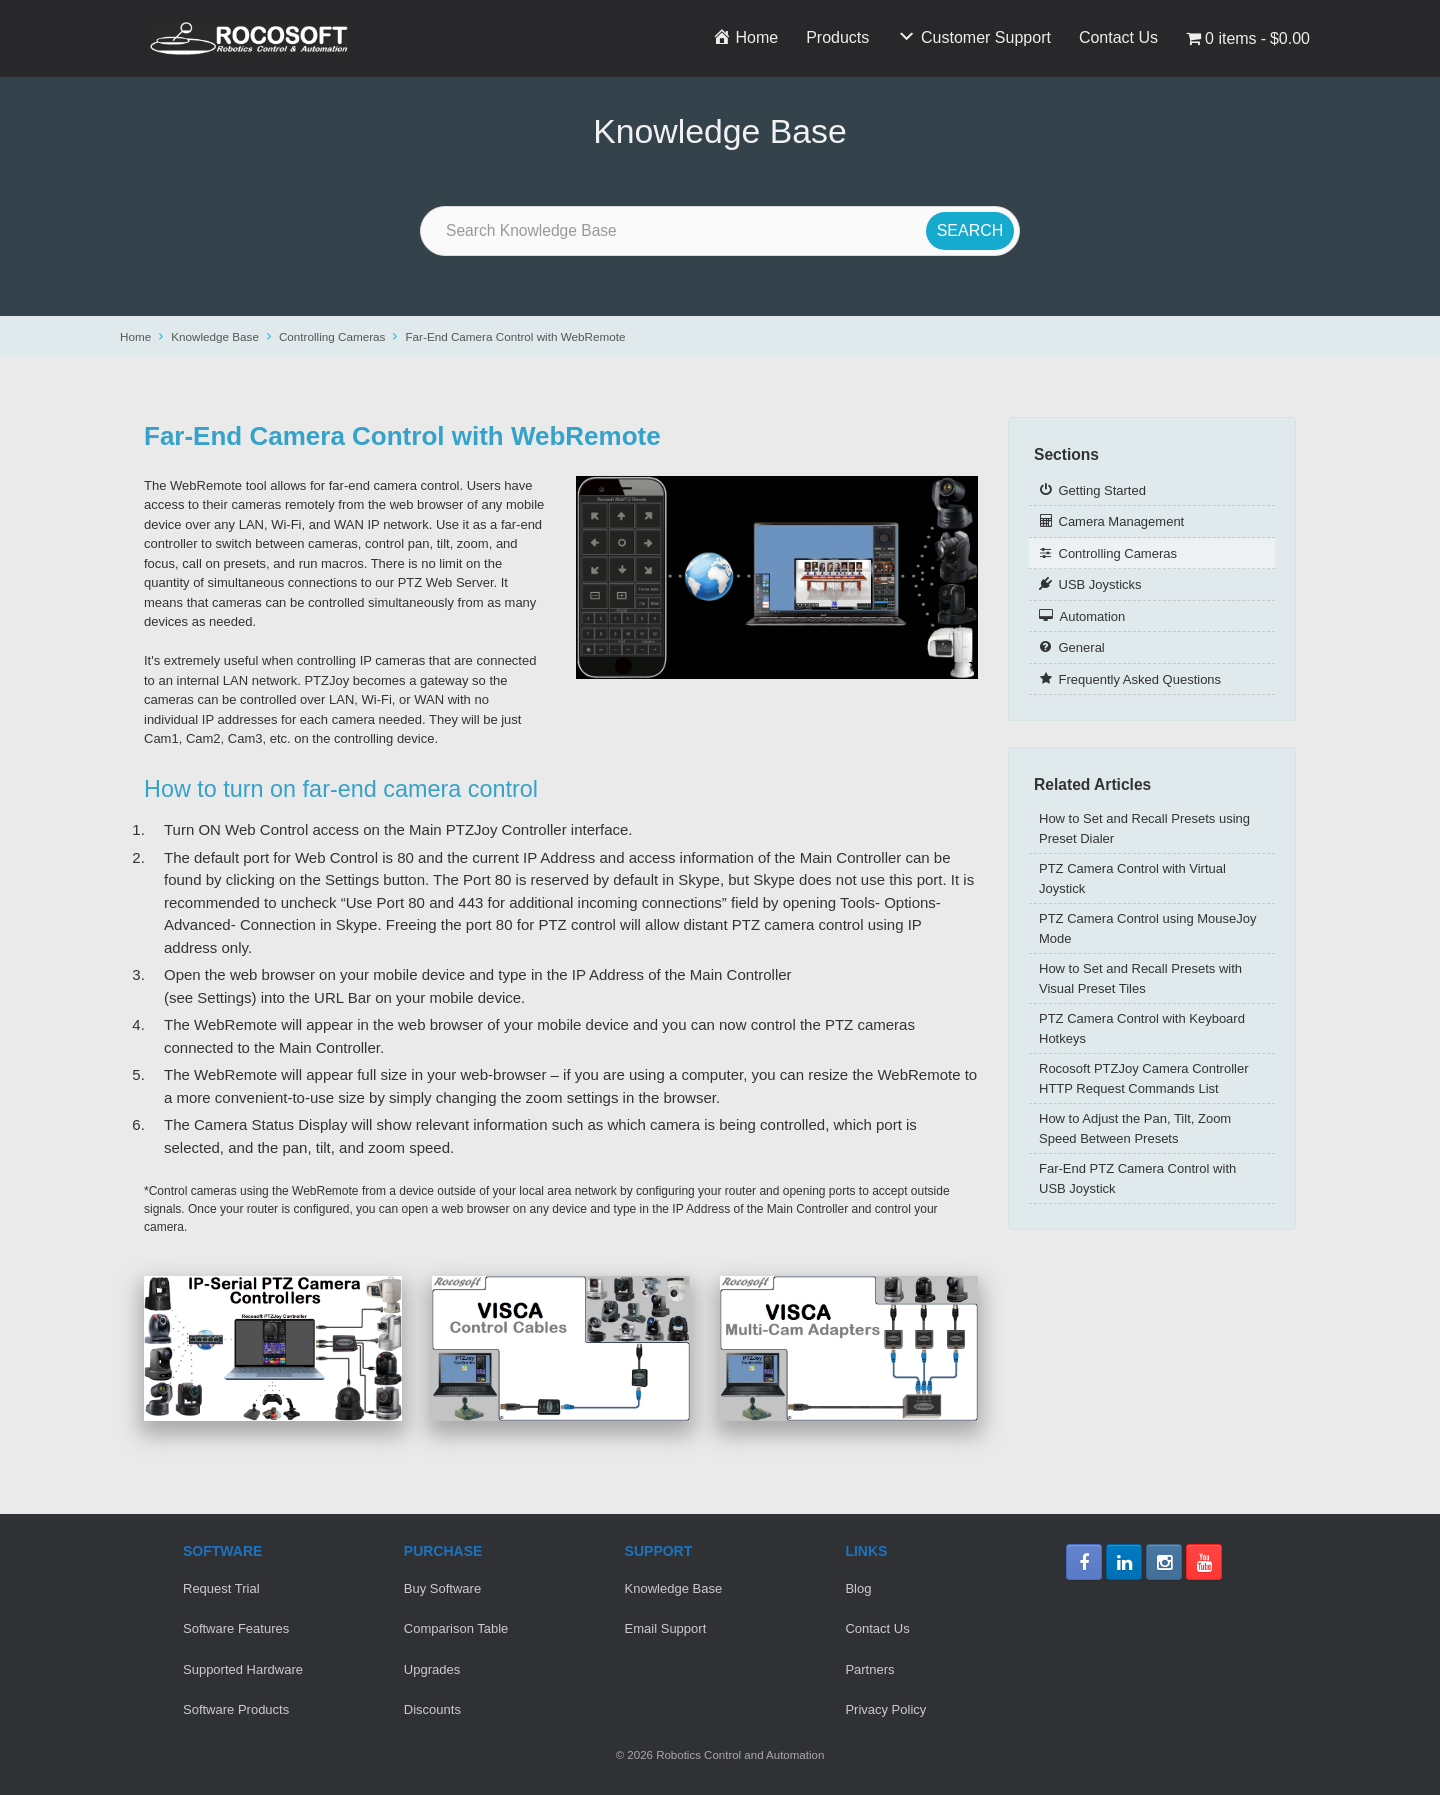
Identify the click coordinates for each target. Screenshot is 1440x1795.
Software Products (236, 1709)
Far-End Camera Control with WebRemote (515, 336)
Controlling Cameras (332, 336)
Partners (869, 1669)
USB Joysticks (1100, 584)
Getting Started (1102, 490)
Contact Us (1118, 37)
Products (837, 37)
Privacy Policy (885, 1709)
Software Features (236, 1628)
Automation (1093, 616)
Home (135, 336)
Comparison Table (456, 1628)
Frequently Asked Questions (1140, 679)
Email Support (666, 1628)
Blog (858, 1588)
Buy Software (442, 1588)
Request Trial (221, 1588)
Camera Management (1122, 521)
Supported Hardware (243, 1669)
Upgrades (432, 1669)
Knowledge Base (215, 336)
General (1082, 647)
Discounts (432, 1709)
